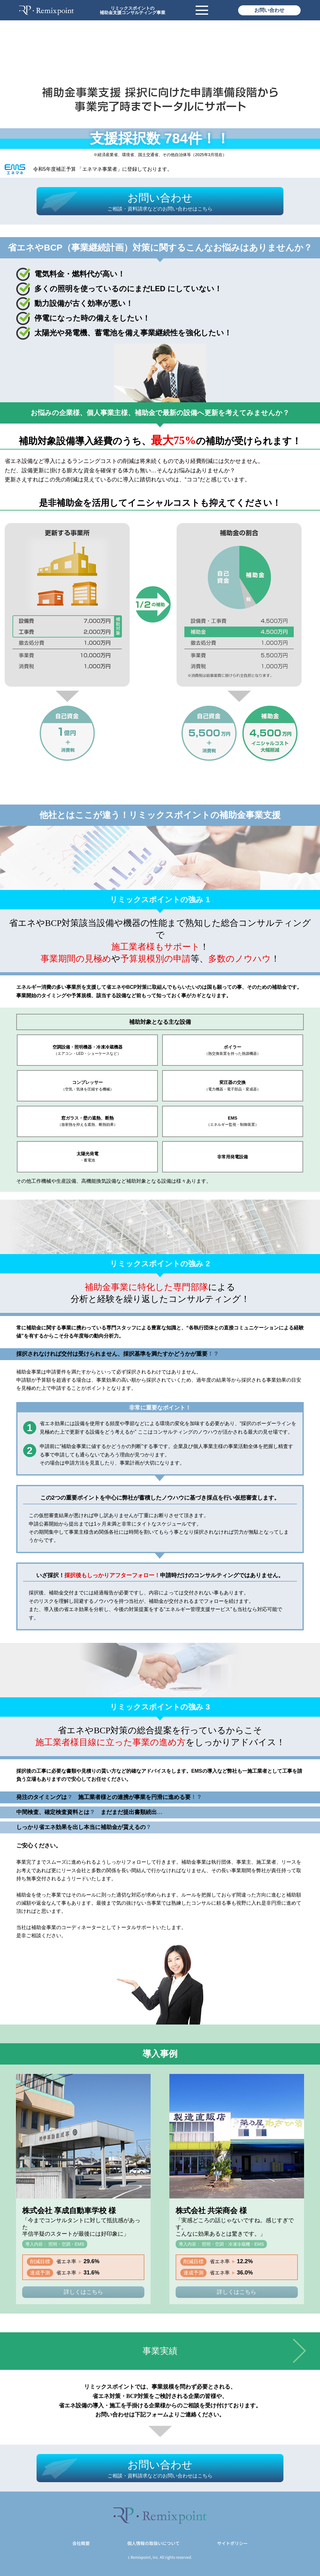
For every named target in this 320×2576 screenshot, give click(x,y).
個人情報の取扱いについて (153, 2543)
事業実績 (160, 2351)
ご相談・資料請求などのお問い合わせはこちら (160, 208)
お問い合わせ (269, 10)
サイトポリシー (232, 2543)
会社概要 (81, 2543)
